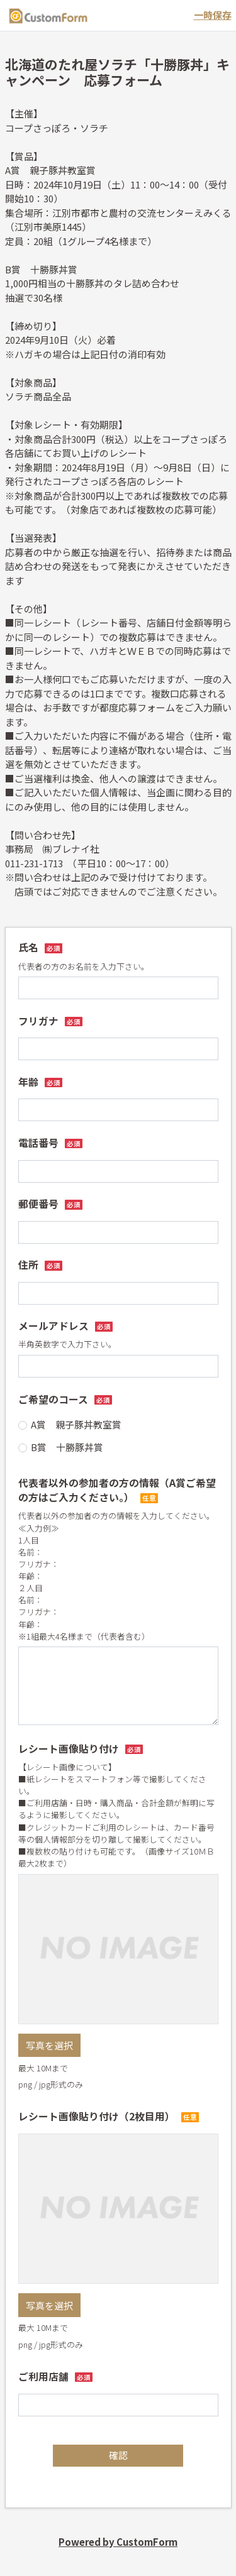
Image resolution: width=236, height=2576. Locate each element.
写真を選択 (49, 2045)
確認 (118, 2455)
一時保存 (213, 14)
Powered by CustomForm (118, 2541)
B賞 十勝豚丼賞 (67, 1447)
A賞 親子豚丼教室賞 (76, 1424)
